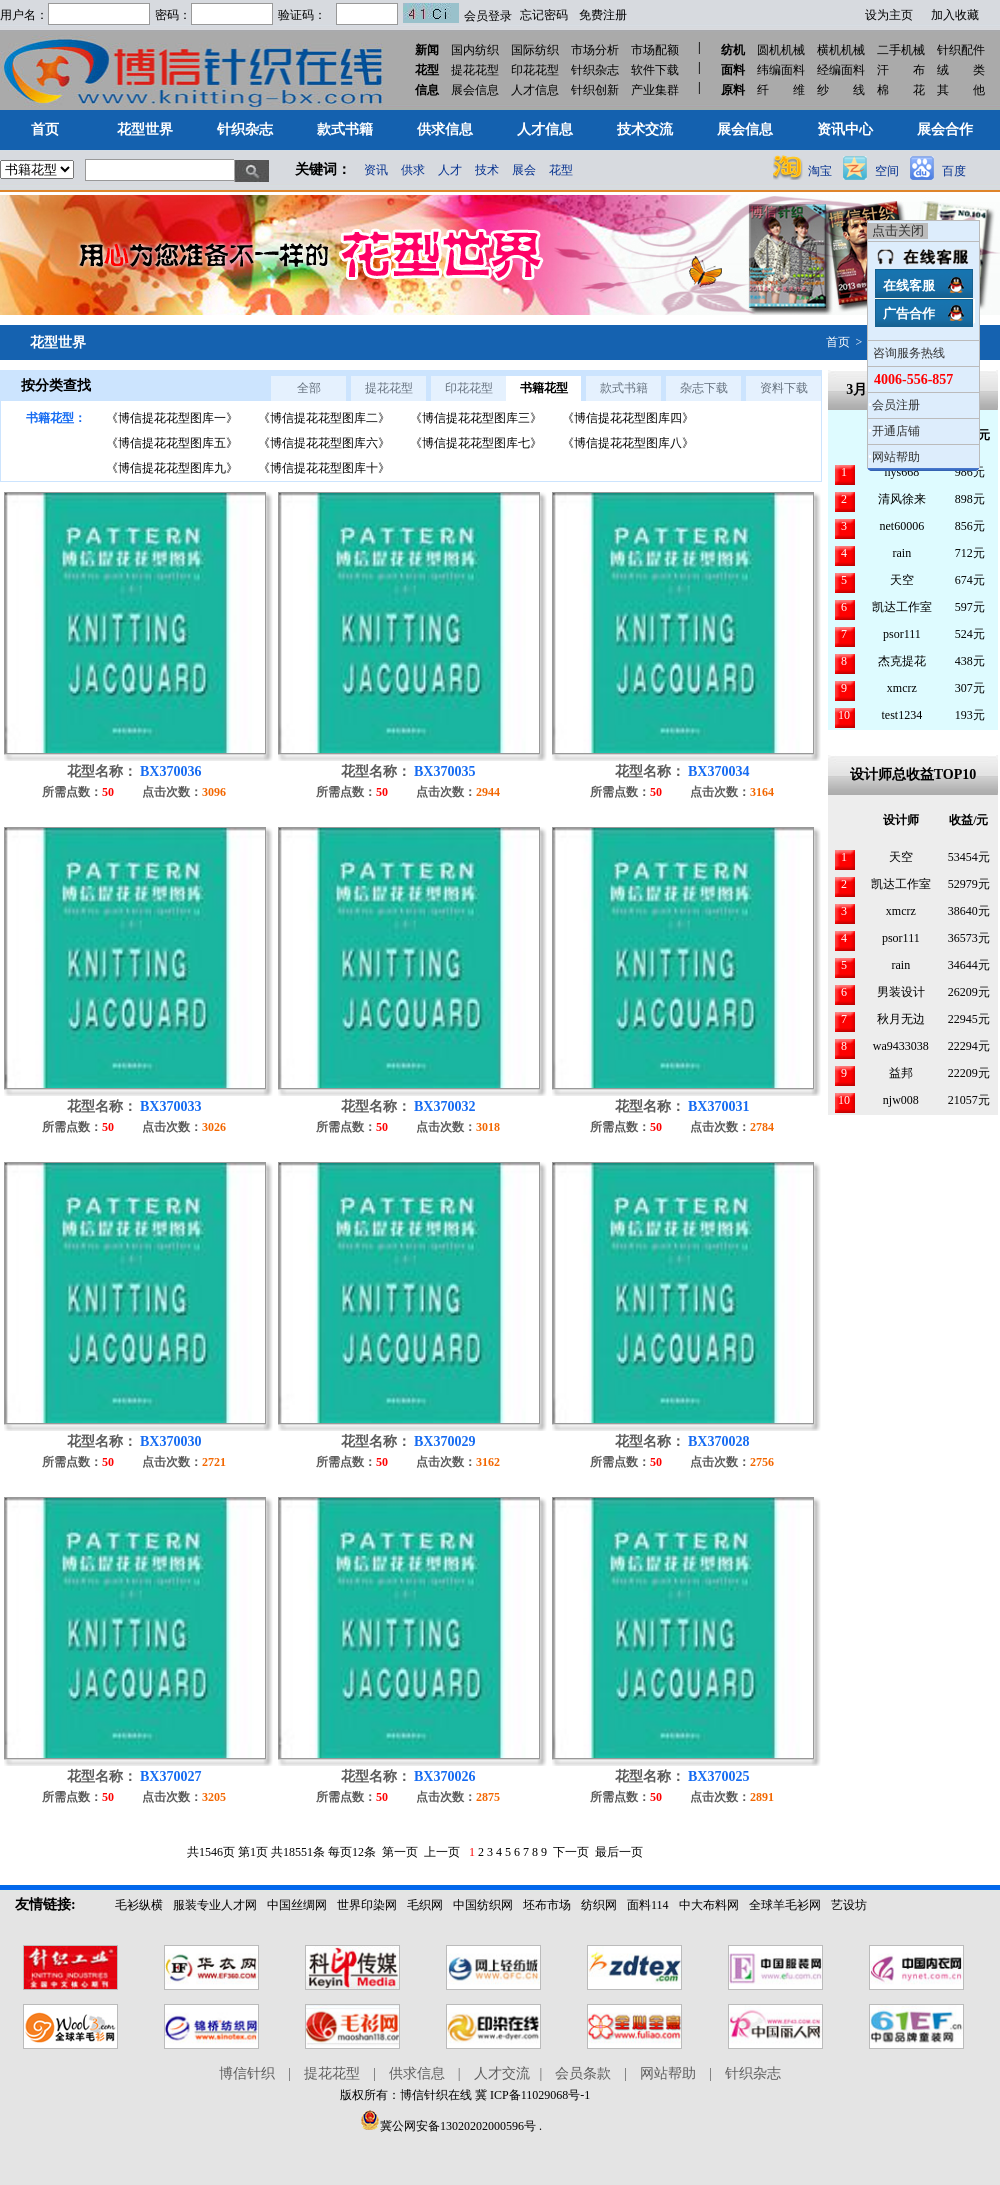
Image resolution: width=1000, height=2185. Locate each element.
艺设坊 (849, 1905)
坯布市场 (547, 1905)
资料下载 (784, 388)
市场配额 (655, 50)
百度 (954, 171)
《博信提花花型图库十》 (324, 468)
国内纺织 (475, 50)
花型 (561, 170)
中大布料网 (709, 1905)
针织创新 (595, 90)
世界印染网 (367, 1905)
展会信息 (475, 90)
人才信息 (535, 90)
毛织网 (425, 1905)
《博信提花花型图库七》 (476, 443)
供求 (413, 170)
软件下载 (655, 70)
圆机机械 (781, 50)
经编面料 (841, 70)
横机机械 (841, 50)
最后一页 (619, 1852)
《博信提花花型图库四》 (628, 418)
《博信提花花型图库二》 (324, 418)
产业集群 (655, 90)
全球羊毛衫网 (785, 1905)
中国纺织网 (483, 1905)
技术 (487, 170)
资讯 (376, 170)
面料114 (648, 1905)
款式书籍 (624, 388)
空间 (887, 171)
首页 (838, 342)
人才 (450, 170)
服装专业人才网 (215, 1905)
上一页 (442, 1852)
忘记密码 (544, 15)
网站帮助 (896, 457)
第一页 (400, 1852)
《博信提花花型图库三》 (476, 418)
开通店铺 (896, 431)
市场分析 (595, 50)
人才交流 (502, 2073)
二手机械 (901, 50)
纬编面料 (781, 70)
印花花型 (535, 70)
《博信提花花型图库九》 (172, 468)
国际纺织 (535, 50)
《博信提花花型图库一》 (172, 418)
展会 (524, 170)
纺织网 (599, 1905)
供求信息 (417, 2073)
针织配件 (961, 50)
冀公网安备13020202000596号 (448, 2126)
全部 (309, 388)
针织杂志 (595, 70)
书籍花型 (544, 388)
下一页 (571, 1852)
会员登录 (488, 16)
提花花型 (475, 70)
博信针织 (247, 2073)
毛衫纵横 (139, 1905)
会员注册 (896, 405)
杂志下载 (704, 388)
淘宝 (820, 171)
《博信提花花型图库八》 (628, 443)
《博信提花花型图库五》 (172, 443)
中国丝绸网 (297, 1905)
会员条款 (583, 2073)
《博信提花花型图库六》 (324, 443)
